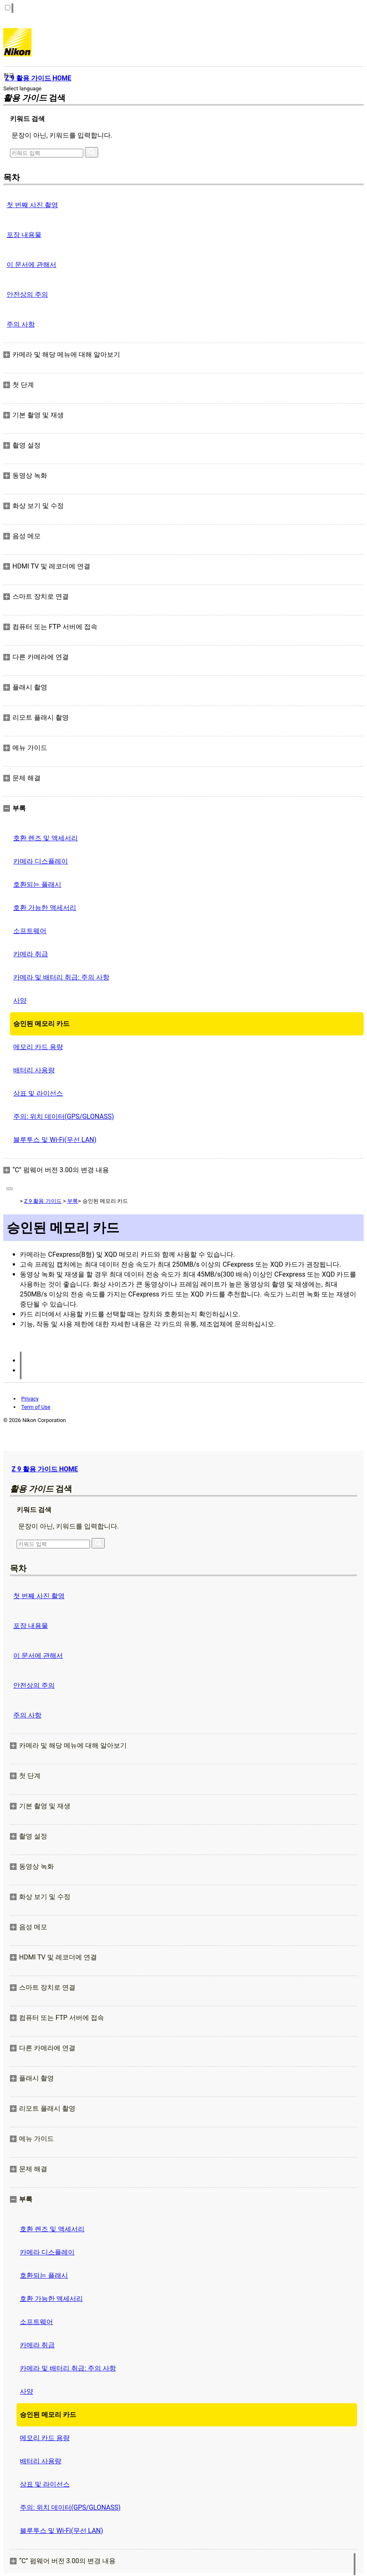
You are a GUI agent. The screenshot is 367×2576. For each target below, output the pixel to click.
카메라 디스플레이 (40, 861)
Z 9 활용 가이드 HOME (45, 1469)
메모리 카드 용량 (38, 1047)
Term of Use (35, 1407)
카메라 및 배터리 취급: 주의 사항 (61, 977)
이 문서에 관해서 (31, 264)
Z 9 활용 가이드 (42, 1201)
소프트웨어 (29, 931)
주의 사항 (21, 324)
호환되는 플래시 (37, 884)
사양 (20, 1000)
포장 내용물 (24, 235)
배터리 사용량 (34, 1070)
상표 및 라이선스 (38, 1093)
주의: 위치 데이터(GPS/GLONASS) (63, 1116)
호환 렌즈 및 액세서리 (45, 838)
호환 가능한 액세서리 (44, 908)
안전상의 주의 (27, 294)
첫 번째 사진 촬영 (32, 205)
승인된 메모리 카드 (41, 1024)
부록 (72, 1201)
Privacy (30, 1399)
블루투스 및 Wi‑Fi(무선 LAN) (55, 1140)
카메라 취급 (30, 954)
